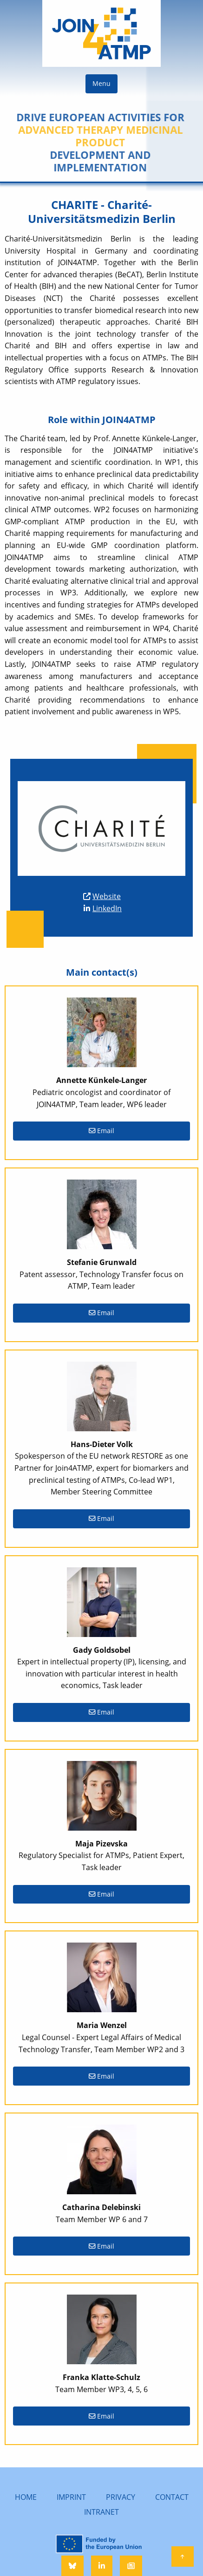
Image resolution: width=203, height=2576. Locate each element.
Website (106, 896)
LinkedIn (107, 908)
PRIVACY (120, 2497)
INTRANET (101, 2512)
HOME (26, 2497)
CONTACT (172, 2497)
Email (101, 1130)
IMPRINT (71, 2497)
